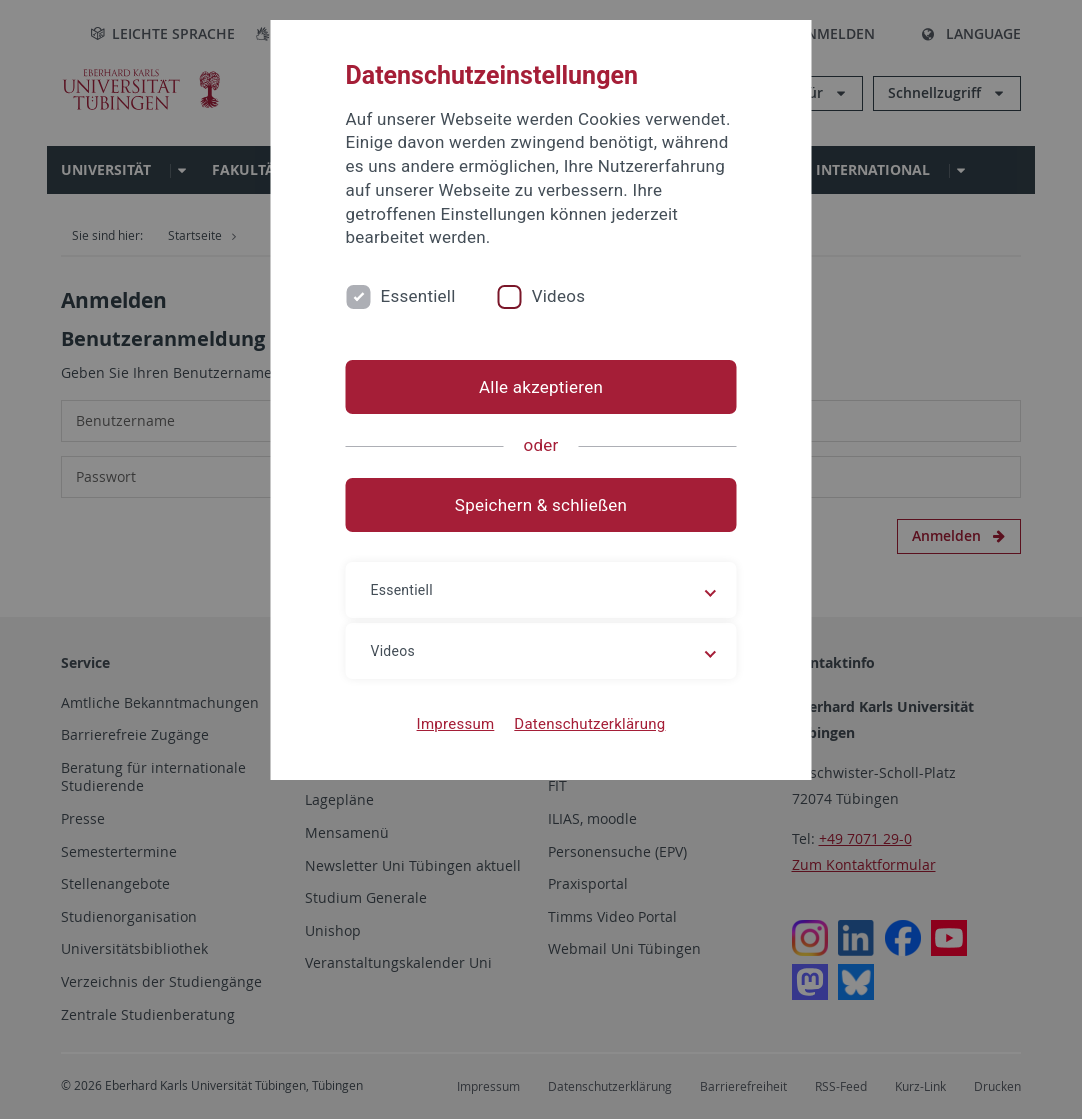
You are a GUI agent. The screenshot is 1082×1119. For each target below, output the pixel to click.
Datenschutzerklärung (589, 724)
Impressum (456, 724)
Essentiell (418, 296)
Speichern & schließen (541, 505)
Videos (559, 296)
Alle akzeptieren (541, 387)
